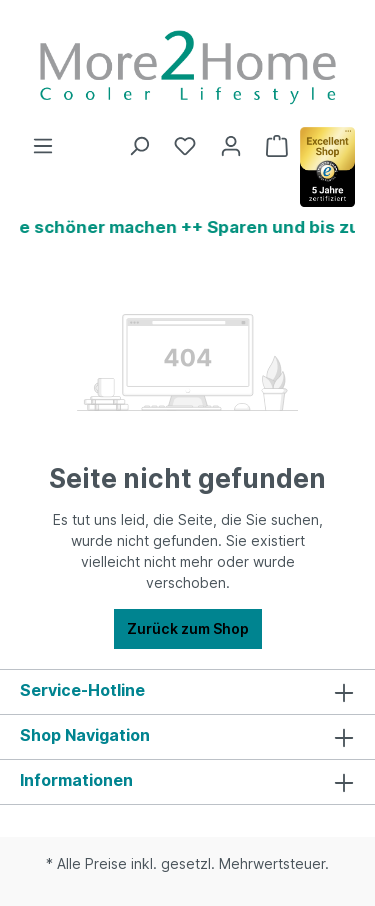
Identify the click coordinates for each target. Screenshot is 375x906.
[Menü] (43, 146)
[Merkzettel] (185, 146)
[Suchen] (139, 146)
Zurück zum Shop (188, 628)
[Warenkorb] (277, 146)
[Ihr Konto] (231, 146)
